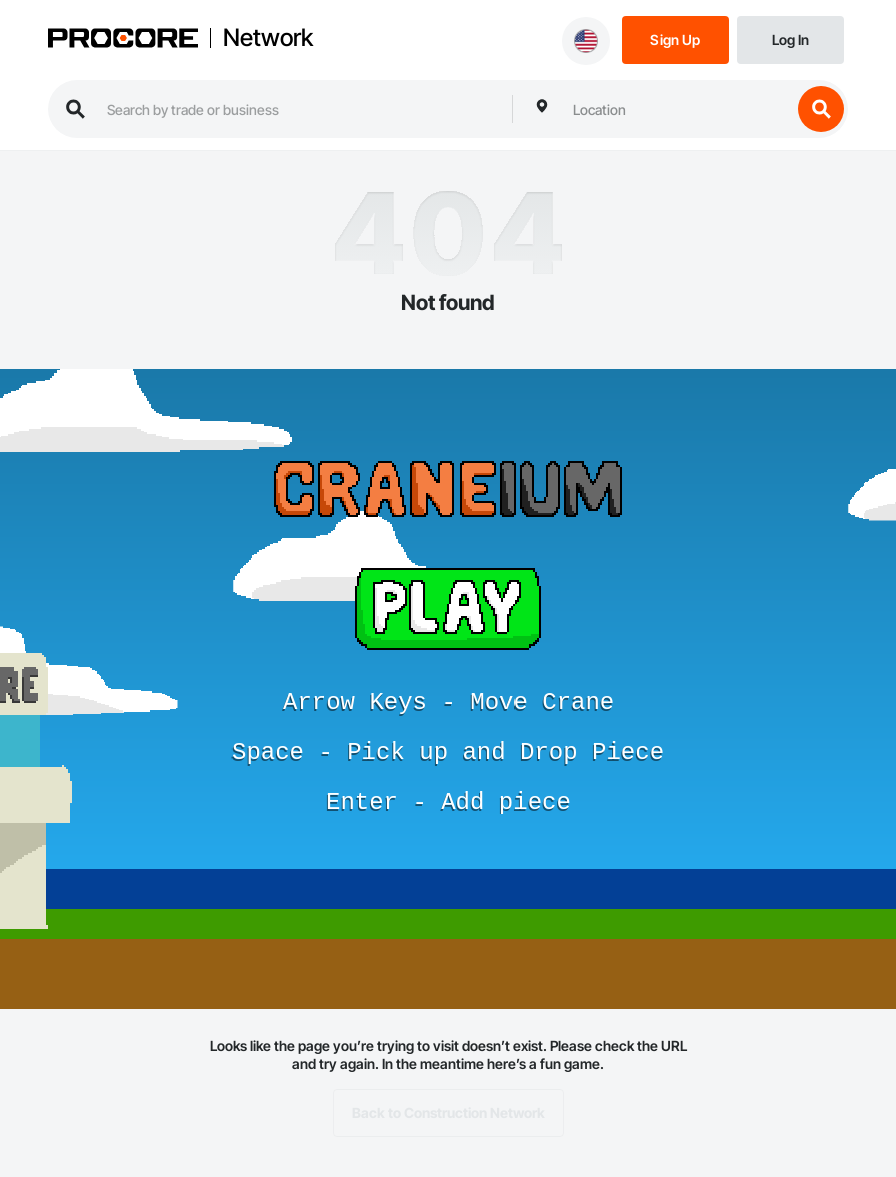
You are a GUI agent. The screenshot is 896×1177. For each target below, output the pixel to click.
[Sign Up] (675, 38)
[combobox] (677, 109)
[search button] (821, 109)
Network (268, 38)
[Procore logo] (123, 40)
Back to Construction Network (448, 1113)
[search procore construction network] (299, 109)
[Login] (790, 38)
